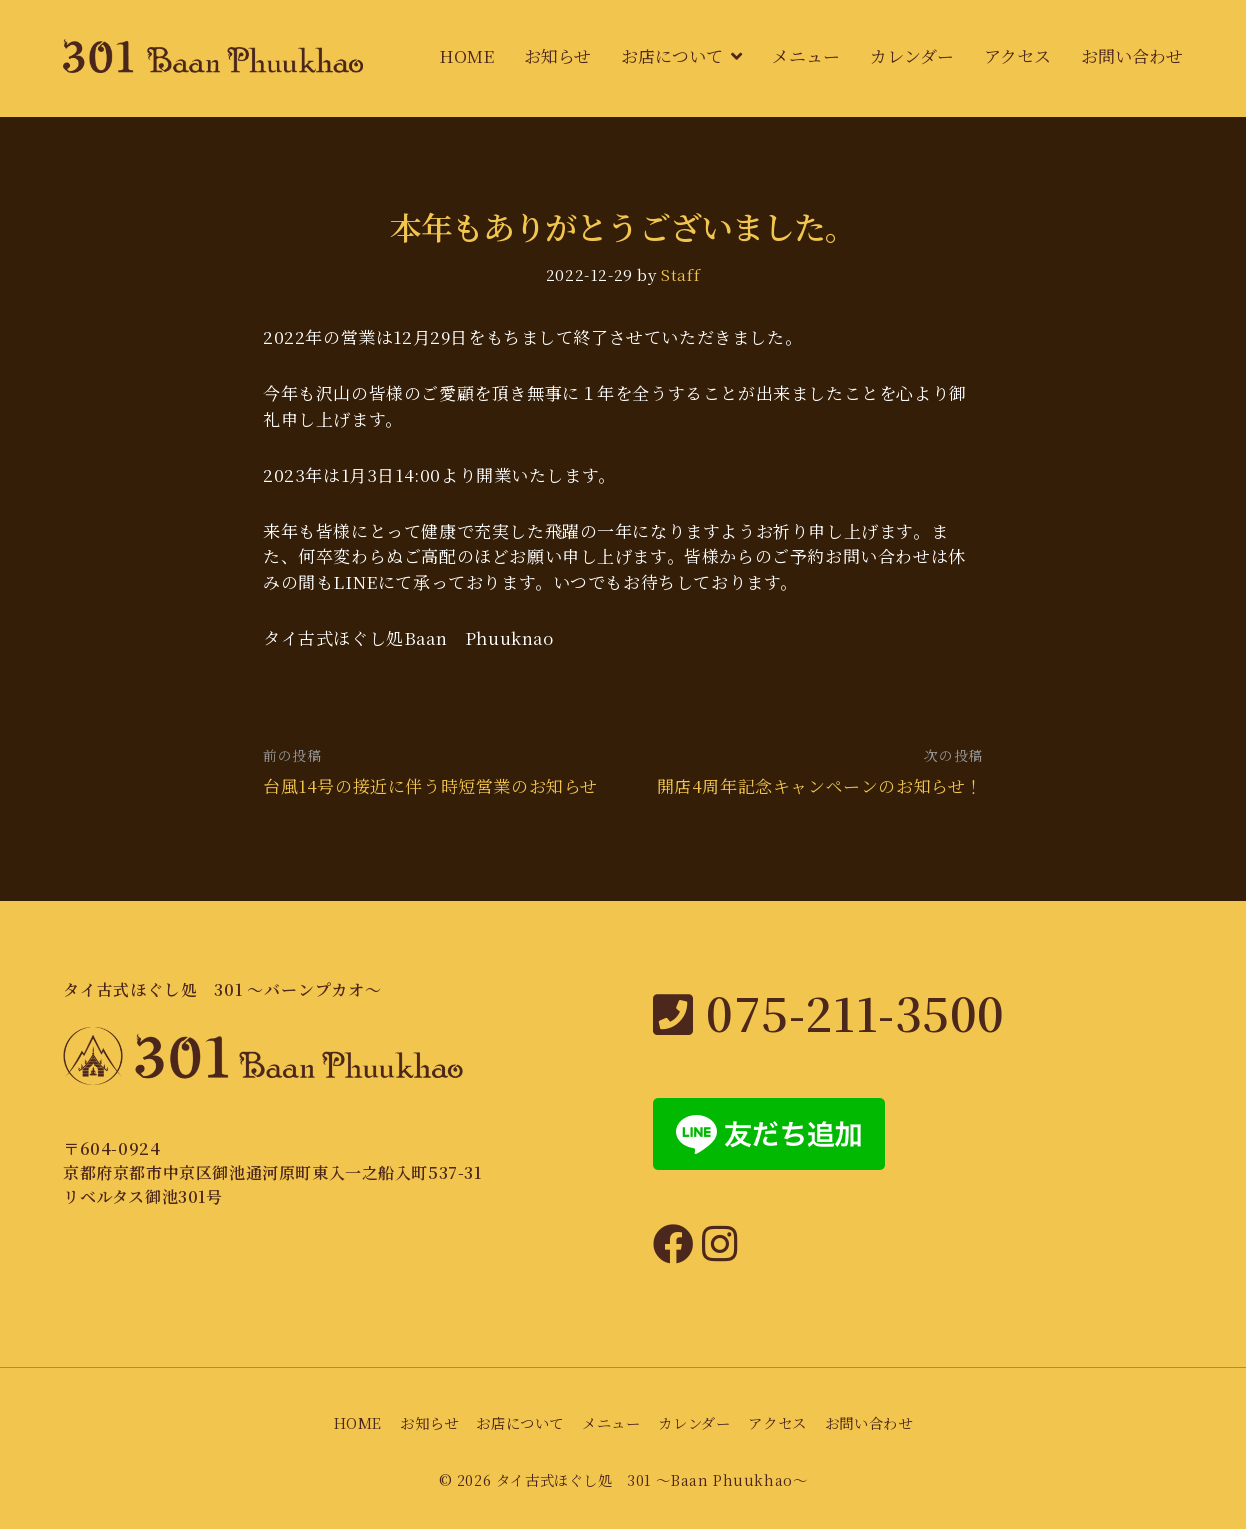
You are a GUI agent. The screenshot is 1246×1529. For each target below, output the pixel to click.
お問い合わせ (1132, 55)
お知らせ (557, 55)
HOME (466, 55)
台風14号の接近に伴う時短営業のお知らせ (430, 785)
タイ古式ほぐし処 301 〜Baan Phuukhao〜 (652, 1479)
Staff (680, 274)
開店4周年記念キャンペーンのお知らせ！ (820, 785)
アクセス (1017, 55)
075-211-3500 (829, 1012)
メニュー (806, 55)
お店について (672, 55)
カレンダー (912, 55)
